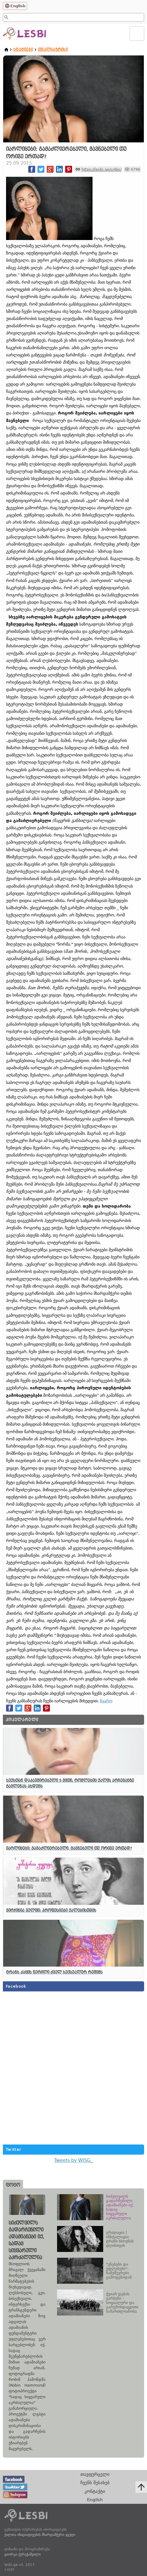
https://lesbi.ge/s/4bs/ (101, 169)
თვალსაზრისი (53, 49)
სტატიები (23, 49)
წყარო (106, 1701)
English (17, 6)
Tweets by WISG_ (73, 2160)
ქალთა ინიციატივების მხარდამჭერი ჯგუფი (39, 2535)
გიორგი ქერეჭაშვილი (22, 2554)
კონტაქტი (94, 2491)
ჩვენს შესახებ (95, 2482)
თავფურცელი (95, 2474)
